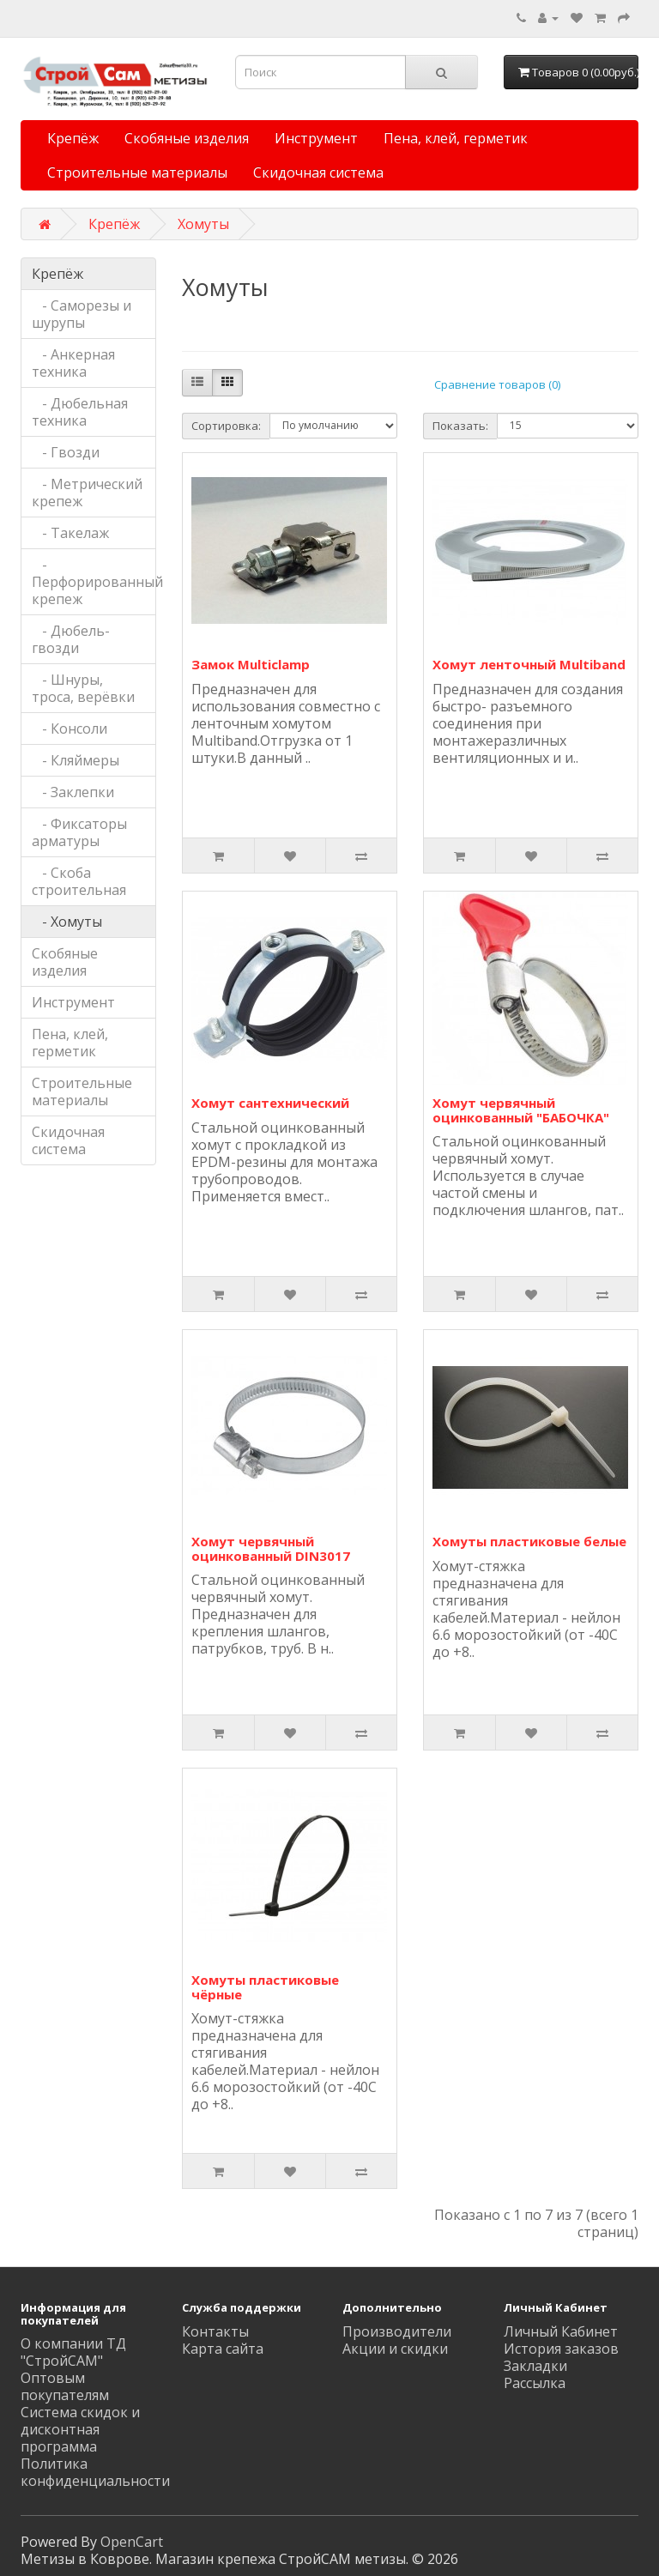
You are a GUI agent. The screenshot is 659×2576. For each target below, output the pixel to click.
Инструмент (316, 138)
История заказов (561, 2348)
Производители (396, 2331)
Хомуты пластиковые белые (529, 1541)
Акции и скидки (395, 2348)
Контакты (215, 2331)
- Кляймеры (75, 760)
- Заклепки (73, 792)
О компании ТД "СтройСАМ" (73, 2352)
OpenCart (131, 2541)
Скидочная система (318, 172)
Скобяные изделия (186, 138)
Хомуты (203, 224)
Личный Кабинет (561, 2331)
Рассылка (534, 2382)
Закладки (535, 2365)
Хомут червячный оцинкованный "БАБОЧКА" (520, 1110)
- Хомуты (67, 921)
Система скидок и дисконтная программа (80, 2429)
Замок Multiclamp (250, 664)
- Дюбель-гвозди (71, 639)
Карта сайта (222, 2348)
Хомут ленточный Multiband (529, 664)
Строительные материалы (137, 172)
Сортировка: (226, 425)
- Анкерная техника (73, 363)
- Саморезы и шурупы (81, 314)
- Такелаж (70, 532)
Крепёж (73, 138)
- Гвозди (66, 452)
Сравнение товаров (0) (497, 384)
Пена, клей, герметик (456, 138)
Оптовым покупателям (65, 2386)
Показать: (460, 425)
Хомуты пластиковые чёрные (265, 1987)
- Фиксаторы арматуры (79, 832)
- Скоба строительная (79, 881)
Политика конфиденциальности (95, 2472)
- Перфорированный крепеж (94, 581)
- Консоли (69, 728)
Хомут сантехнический (270, 1102)
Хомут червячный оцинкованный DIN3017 (270, 1548)
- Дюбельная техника (80, 412)
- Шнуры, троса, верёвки (83, 688)
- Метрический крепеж (87, 493)
